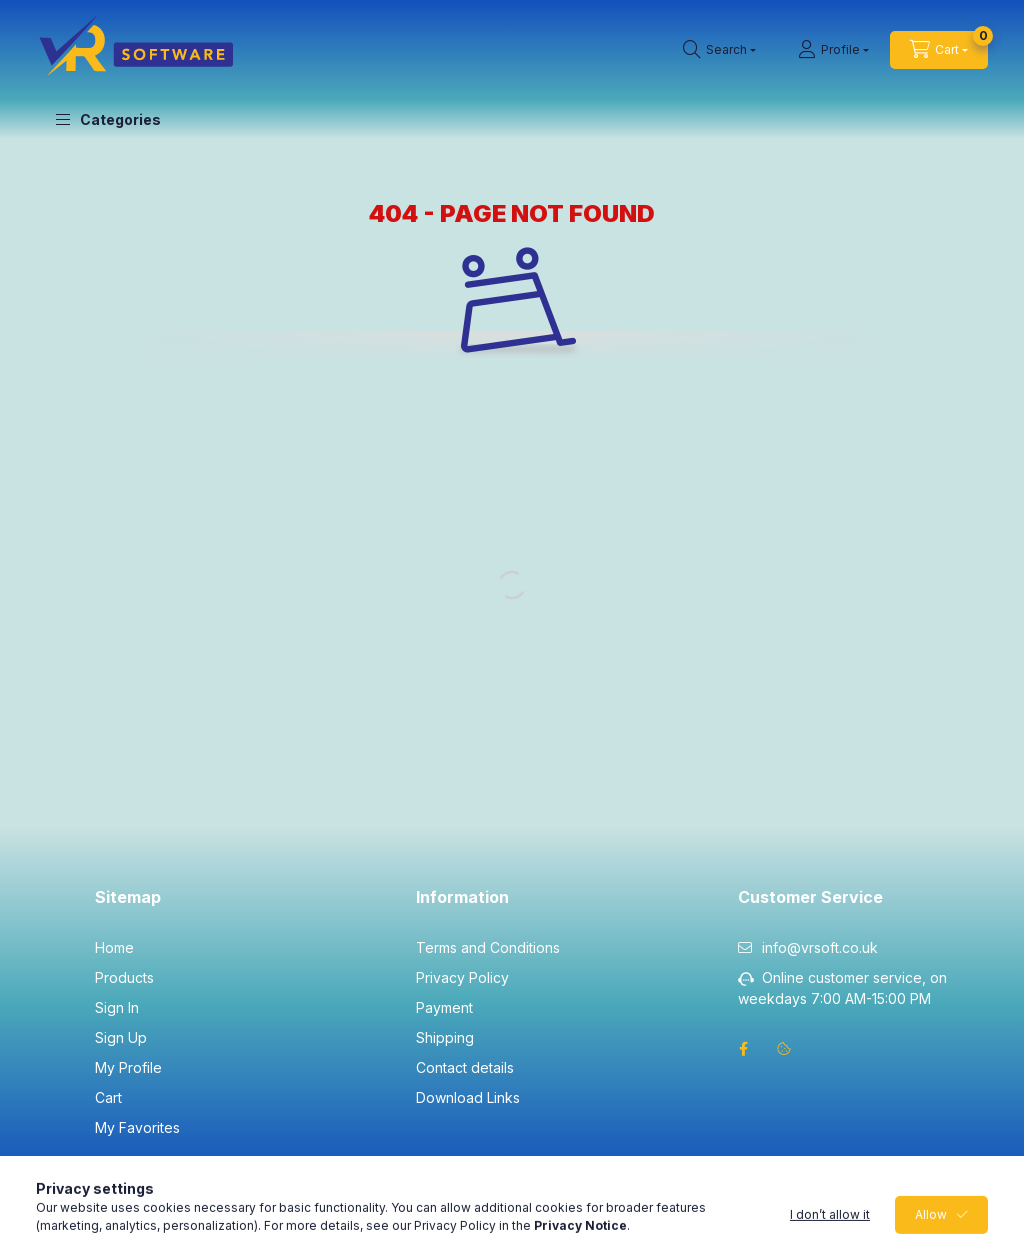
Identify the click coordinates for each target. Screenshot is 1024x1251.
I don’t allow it (830, 1225)
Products (124, 977)
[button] (108, 119)
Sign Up (121, 1037)
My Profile (128, 1067)
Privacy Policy (462, 977)
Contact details (465, 1067)
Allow (931, 1225)
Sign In (117, 1007)
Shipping (445, 1037)
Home (114, 947)
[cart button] (939, 50)
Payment (444, 1007)
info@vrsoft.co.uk (820, 947)
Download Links (468, 1097)
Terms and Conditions (488, 947)
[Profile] (833, 50)
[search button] (719, 50)
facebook (744, 1049)
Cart (108, 1097)
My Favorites (137, 1127)
